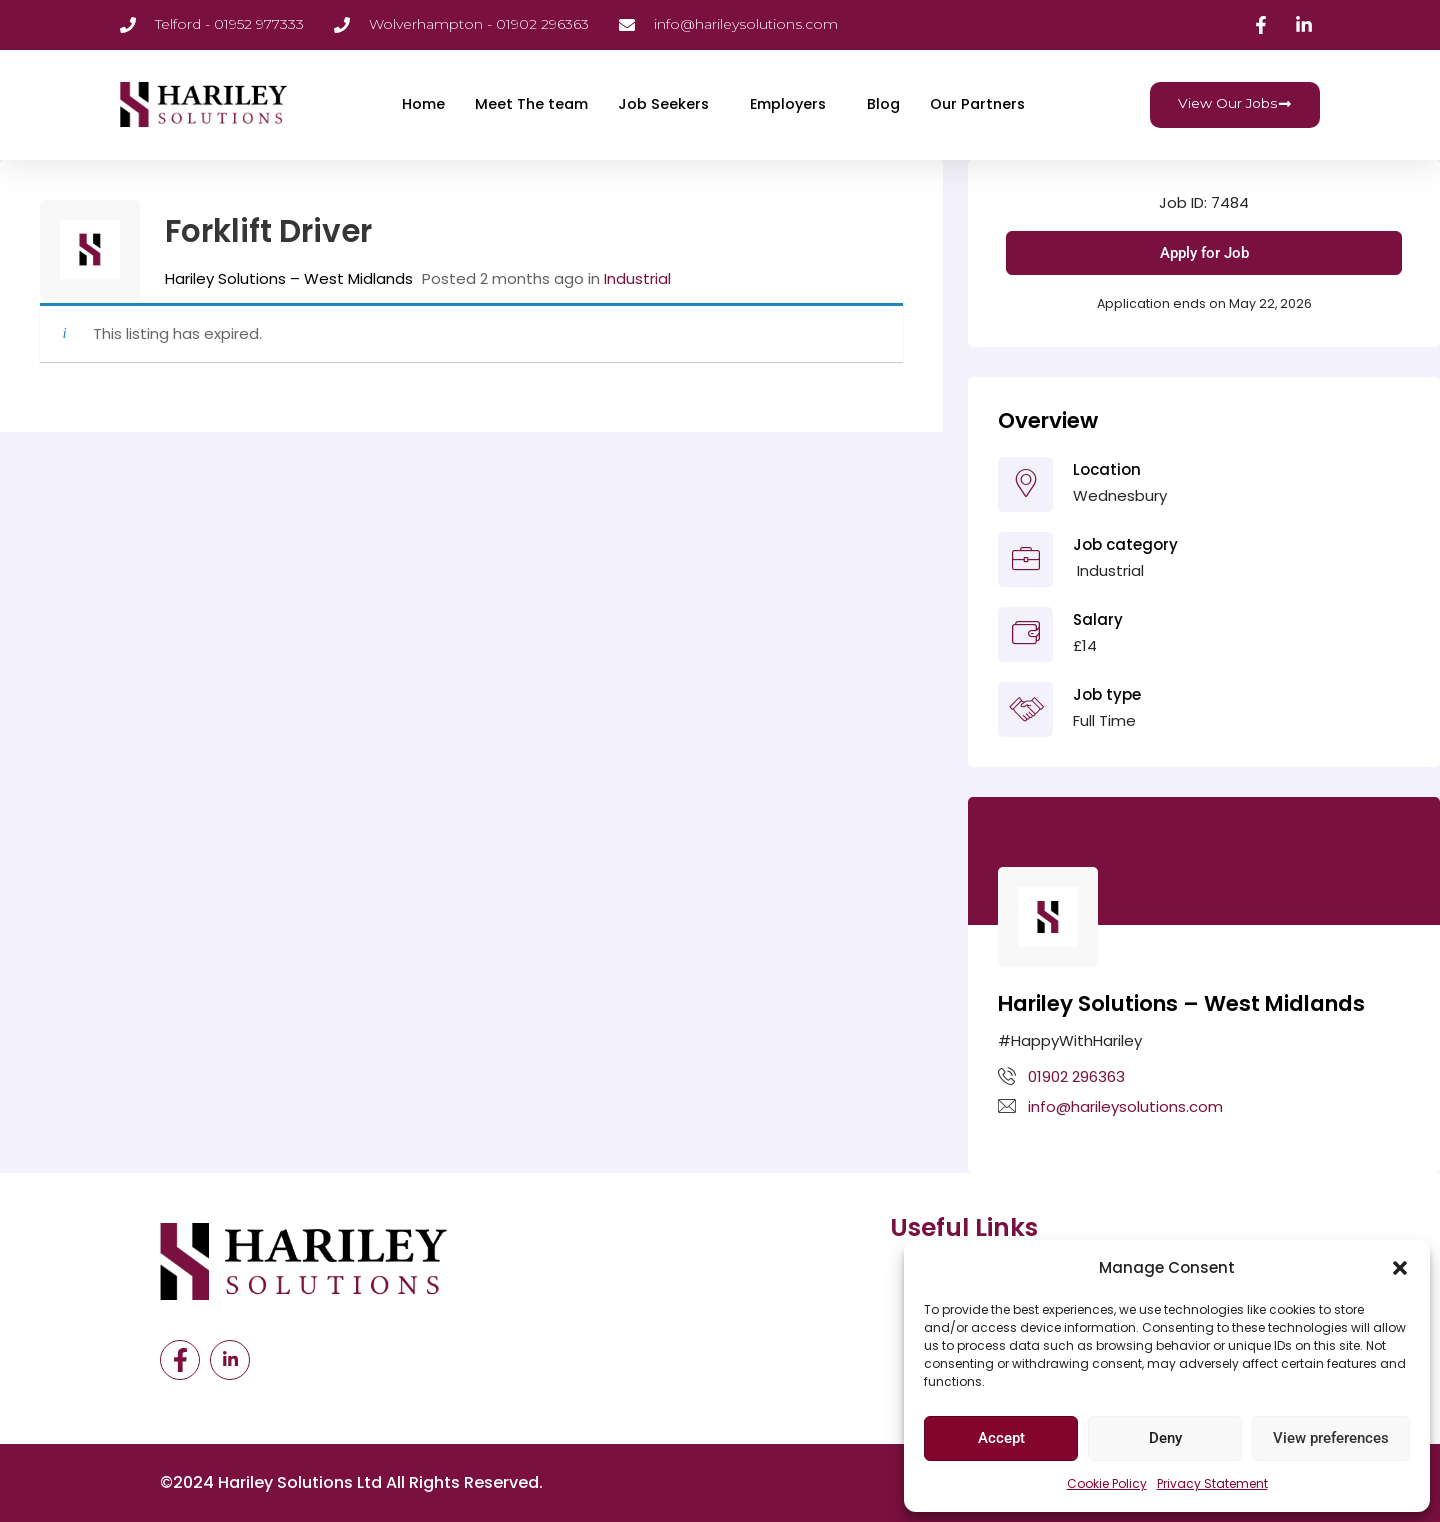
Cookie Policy (1107, 1483)
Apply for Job (1204, 253)
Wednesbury (1120, 495)
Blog (885, 104)
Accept (1001, 1438)
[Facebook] (180, 1360)
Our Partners (981, 104)
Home (413, 104)
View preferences (1331, 1438)
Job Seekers (659, 104)
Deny (1165, 1438)
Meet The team (524, 104)
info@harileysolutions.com (1125, 1106)
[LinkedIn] (230, 1360)
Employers (786, 104)
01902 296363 (1076, 1076)
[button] (1400, 1268)
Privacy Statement (1212, 1483)
